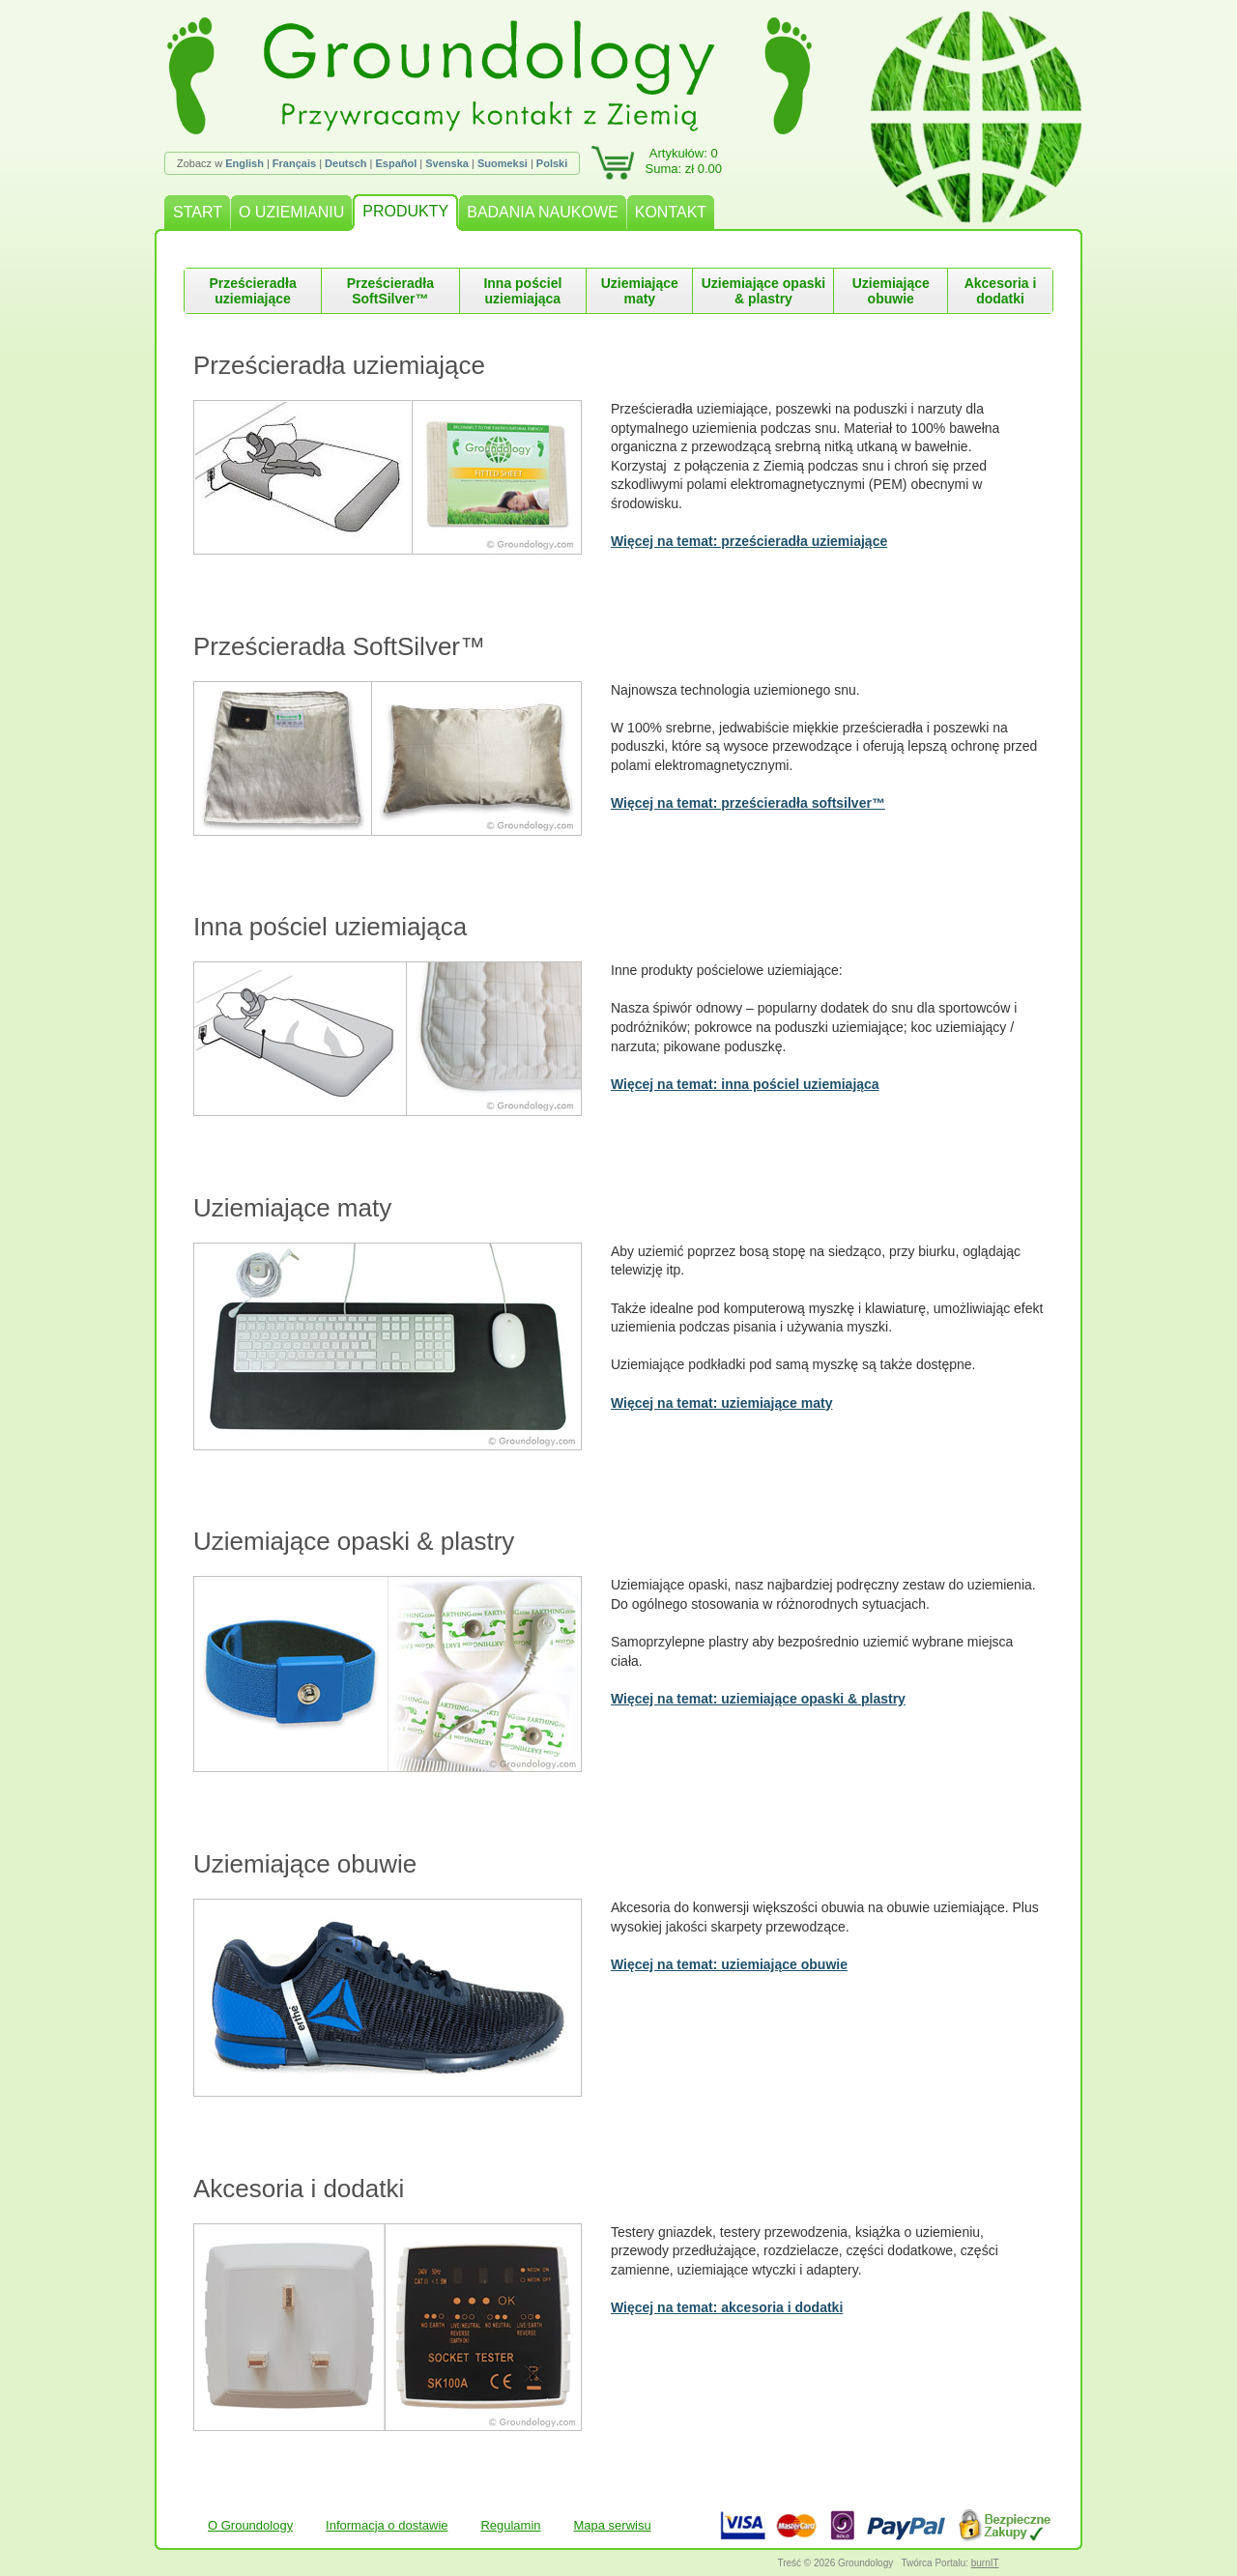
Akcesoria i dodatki (1000, 290)
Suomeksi (502, 163)
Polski (551, 163)
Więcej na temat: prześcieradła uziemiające (749, 541)
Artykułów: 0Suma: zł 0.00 (684, 161)
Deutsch (345, 163)
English (244, 163)
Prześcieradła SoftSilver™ (390, 290)
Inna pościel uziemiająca (522, 290)
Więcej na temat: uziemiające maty (721, 1403)
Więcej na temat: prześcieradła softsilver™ (748, 803)
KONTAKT (670, 212)
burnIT (985, 2563)
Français (294, 163)
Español (396, 163)
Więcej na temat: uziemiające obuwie (729, 1964)
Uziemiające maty (639, 290)
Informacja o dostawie (386, 2525)
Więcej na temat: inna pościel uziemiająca (745, 1084)
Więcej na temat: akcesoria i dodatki (727, 2307)
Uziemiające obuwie (891, 290)
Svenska (447, 163)
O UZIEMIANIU (291, 212)
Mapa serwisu (611, 2525)
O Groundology (250, 2525)
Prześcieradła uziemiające (252, 290)
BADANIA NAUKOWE (542, 212)
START (197, 212)
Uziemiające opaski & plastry (763, 290)
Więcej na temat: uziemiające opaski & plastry (758, 1698)
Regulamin (510, 2525)
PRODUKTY (405, 211)
